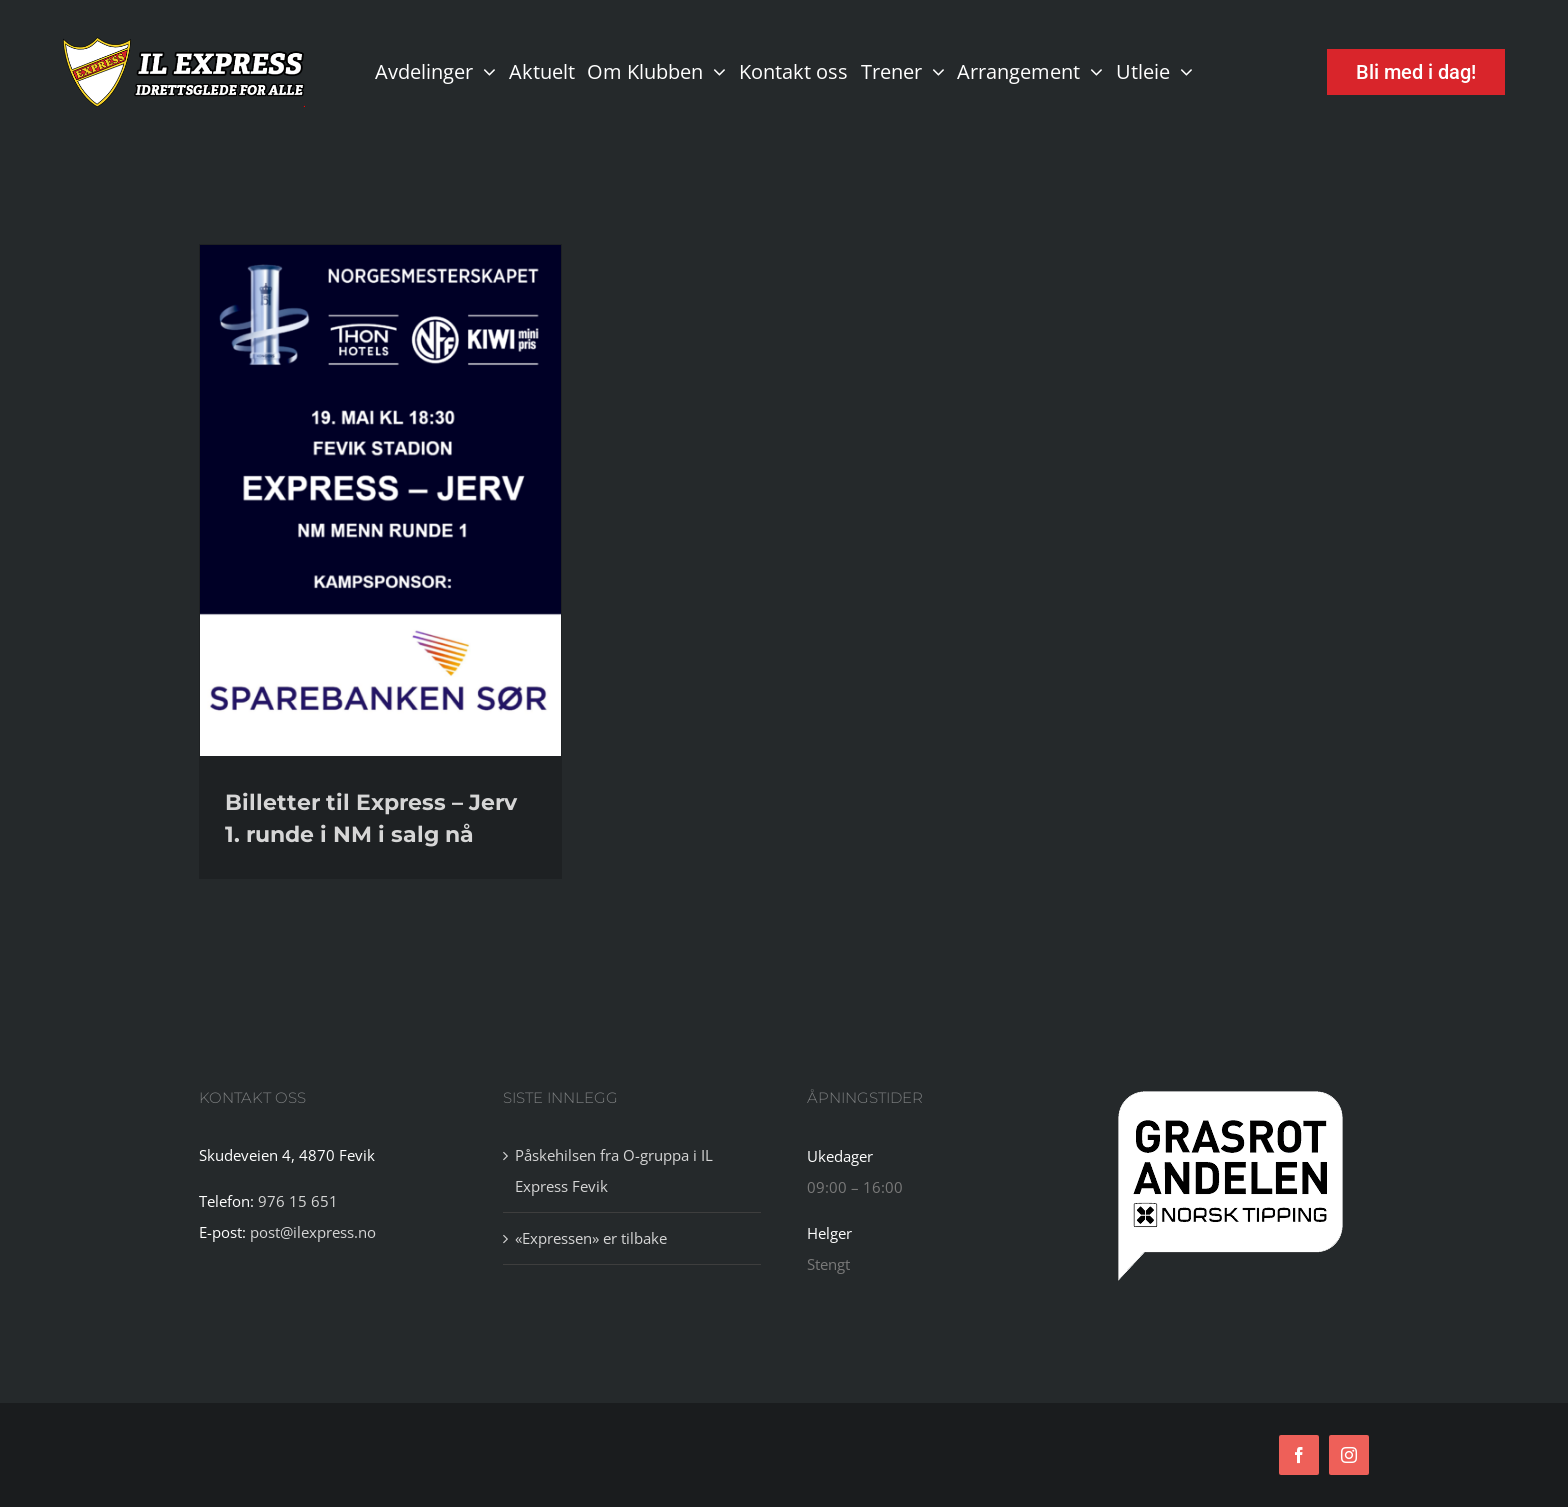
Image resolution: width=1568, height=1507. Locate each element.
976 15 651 (298, 1201)
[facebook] (1299, 1455)
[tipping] (1230, 1092)
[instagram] (1349, 1455)
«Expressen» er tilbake (591, 1238)
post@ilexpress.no (313, 1232)
